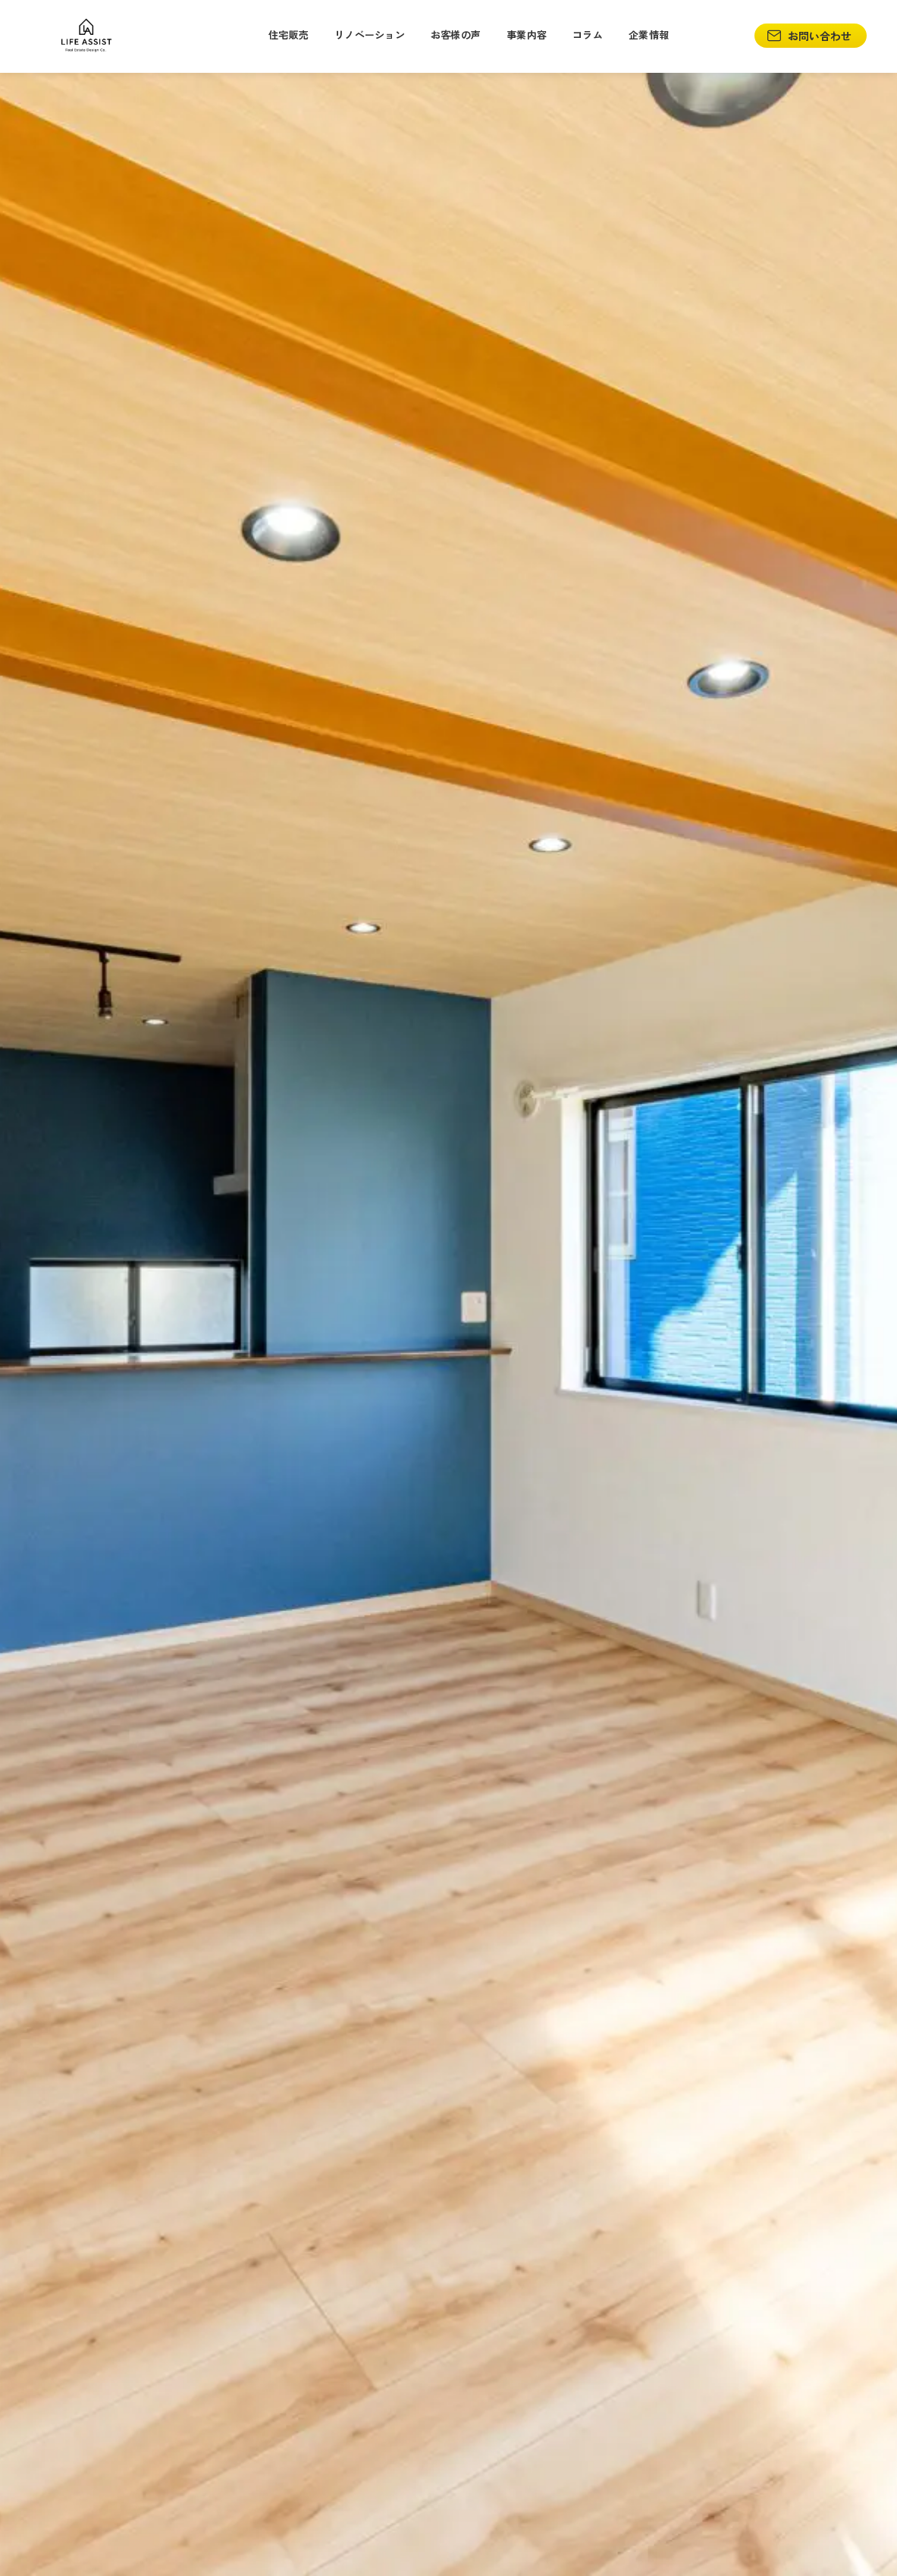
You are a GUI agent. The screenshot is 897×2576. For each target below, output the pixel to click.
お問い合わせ (809, 35)
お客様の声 (456, 34)
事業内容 (527, 34)
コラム (587, 34)
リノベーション (369, 34)
